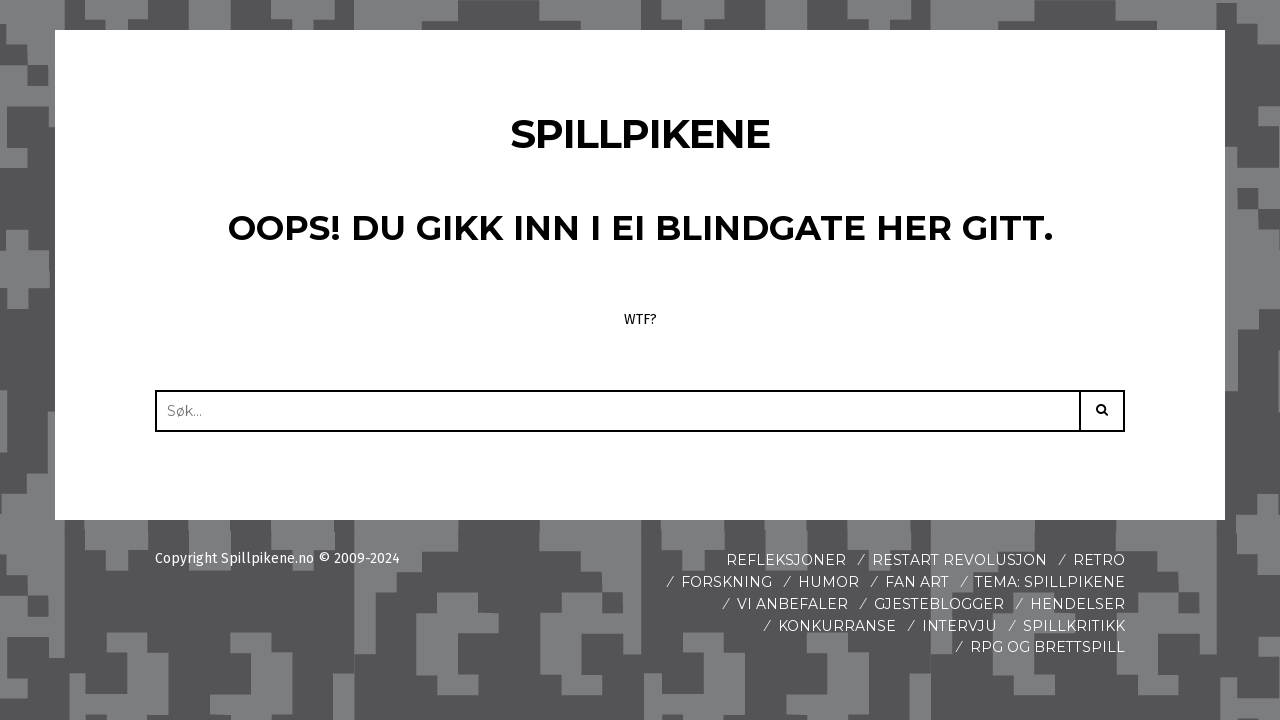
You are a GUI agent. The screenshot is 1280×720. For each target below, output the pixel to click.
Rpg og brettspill (1047, 647)
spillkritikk (1074, 626)
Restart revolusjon (960, 560)
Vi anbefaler (792, 604)
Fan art (917, 582)
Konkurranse (838, 626)
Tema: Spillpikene (1050, 582)
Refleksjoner (787, 560)
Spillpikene (640, 133)
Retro (1099, 560)
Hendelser (1077, 604)
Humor (829, 582)
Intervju (960, 626)
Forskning (727, 582)
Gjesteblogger (939, 604)
